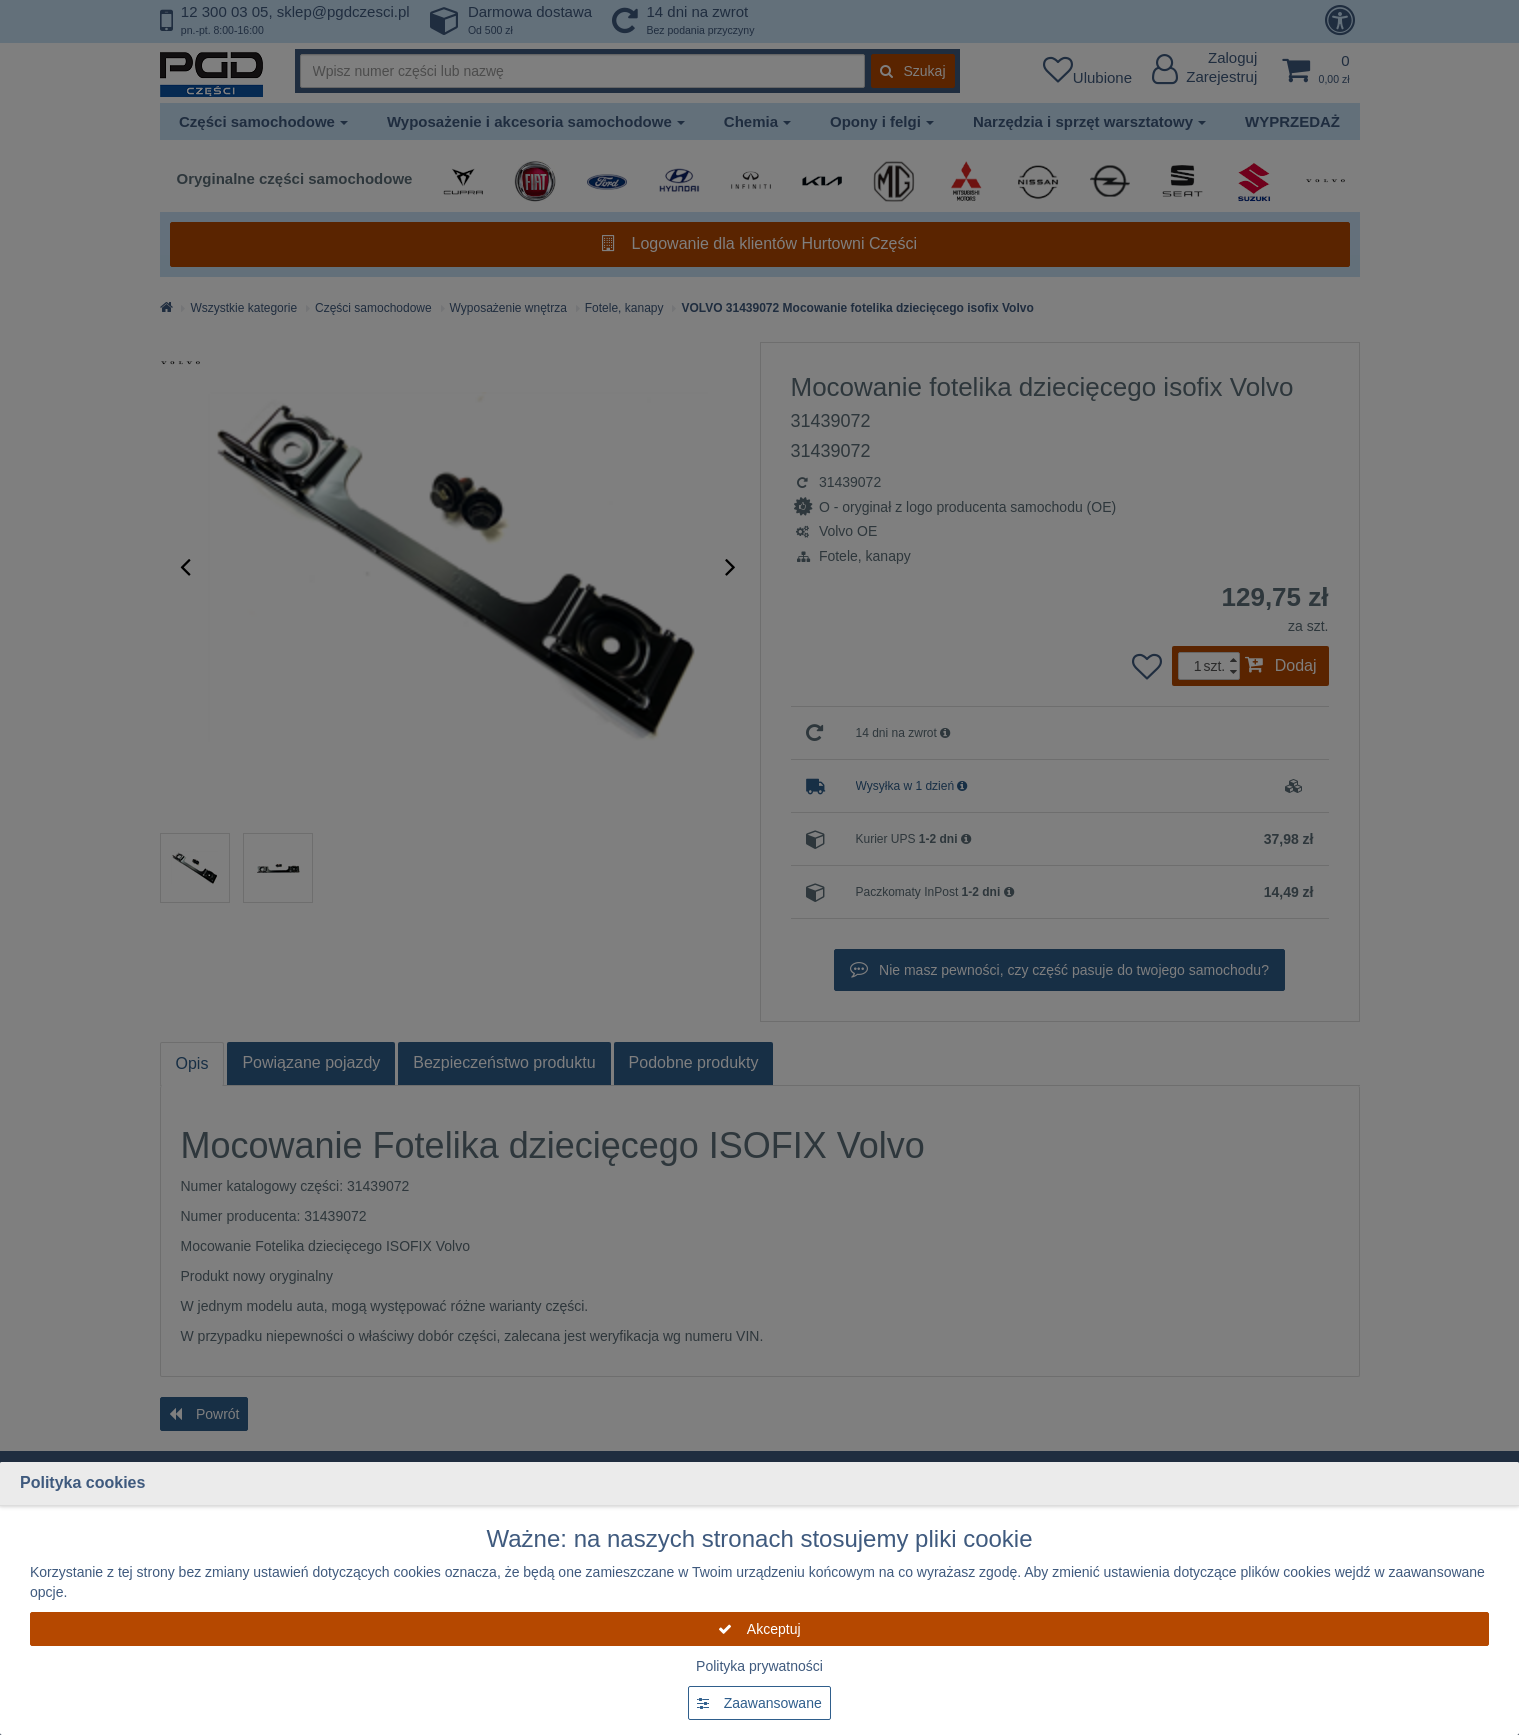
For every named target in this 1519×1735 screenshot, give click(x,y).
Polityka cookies (82, 1482)
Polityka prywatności (759, 1666)
